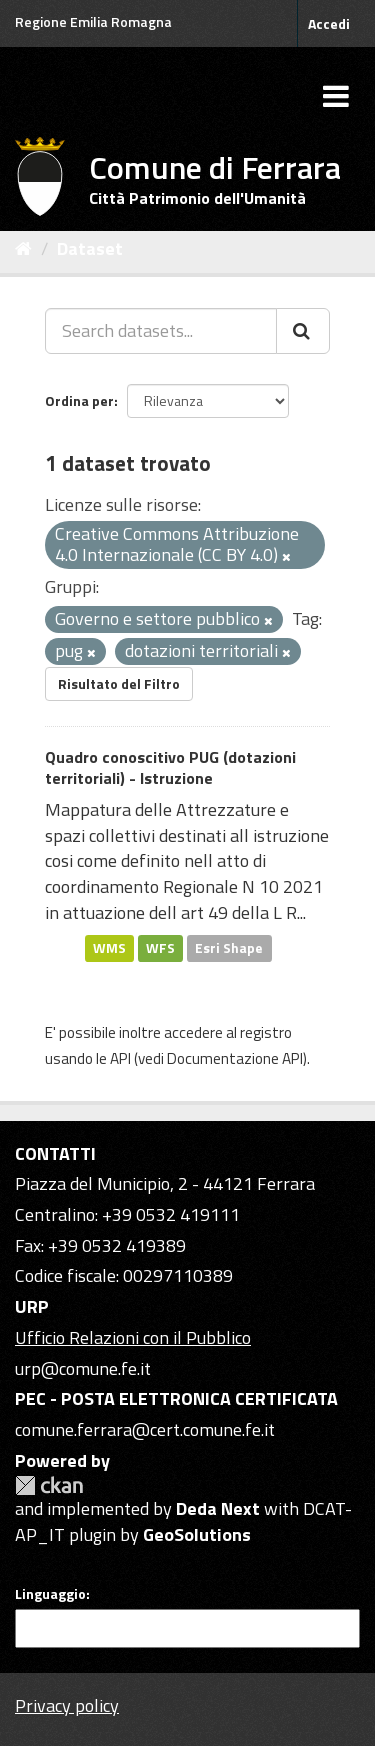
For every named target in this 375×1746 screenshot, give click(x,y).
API (120, 1058)
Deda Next (218, 1508)
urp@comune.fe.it (83, 1368)
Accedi (329, 23)
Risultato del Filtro (119, 683)
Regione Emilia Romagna (93, 21)
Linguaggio (50, 1594)
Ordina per (79, 400)
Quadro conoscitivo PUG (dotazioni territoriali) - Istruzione (170, 767)
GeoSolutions (197, 1534)
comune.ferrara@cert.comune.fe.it (145, 1429)
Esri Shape (229, 948)
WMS (109, 948)
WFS (160, 948)
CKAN (49, 1485)
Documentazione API (235, 1058)
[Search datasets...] (161, 331)
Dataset (90, 248)
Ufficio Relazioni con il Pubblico (133, 1337)
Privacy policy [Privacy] (67, 1705)
